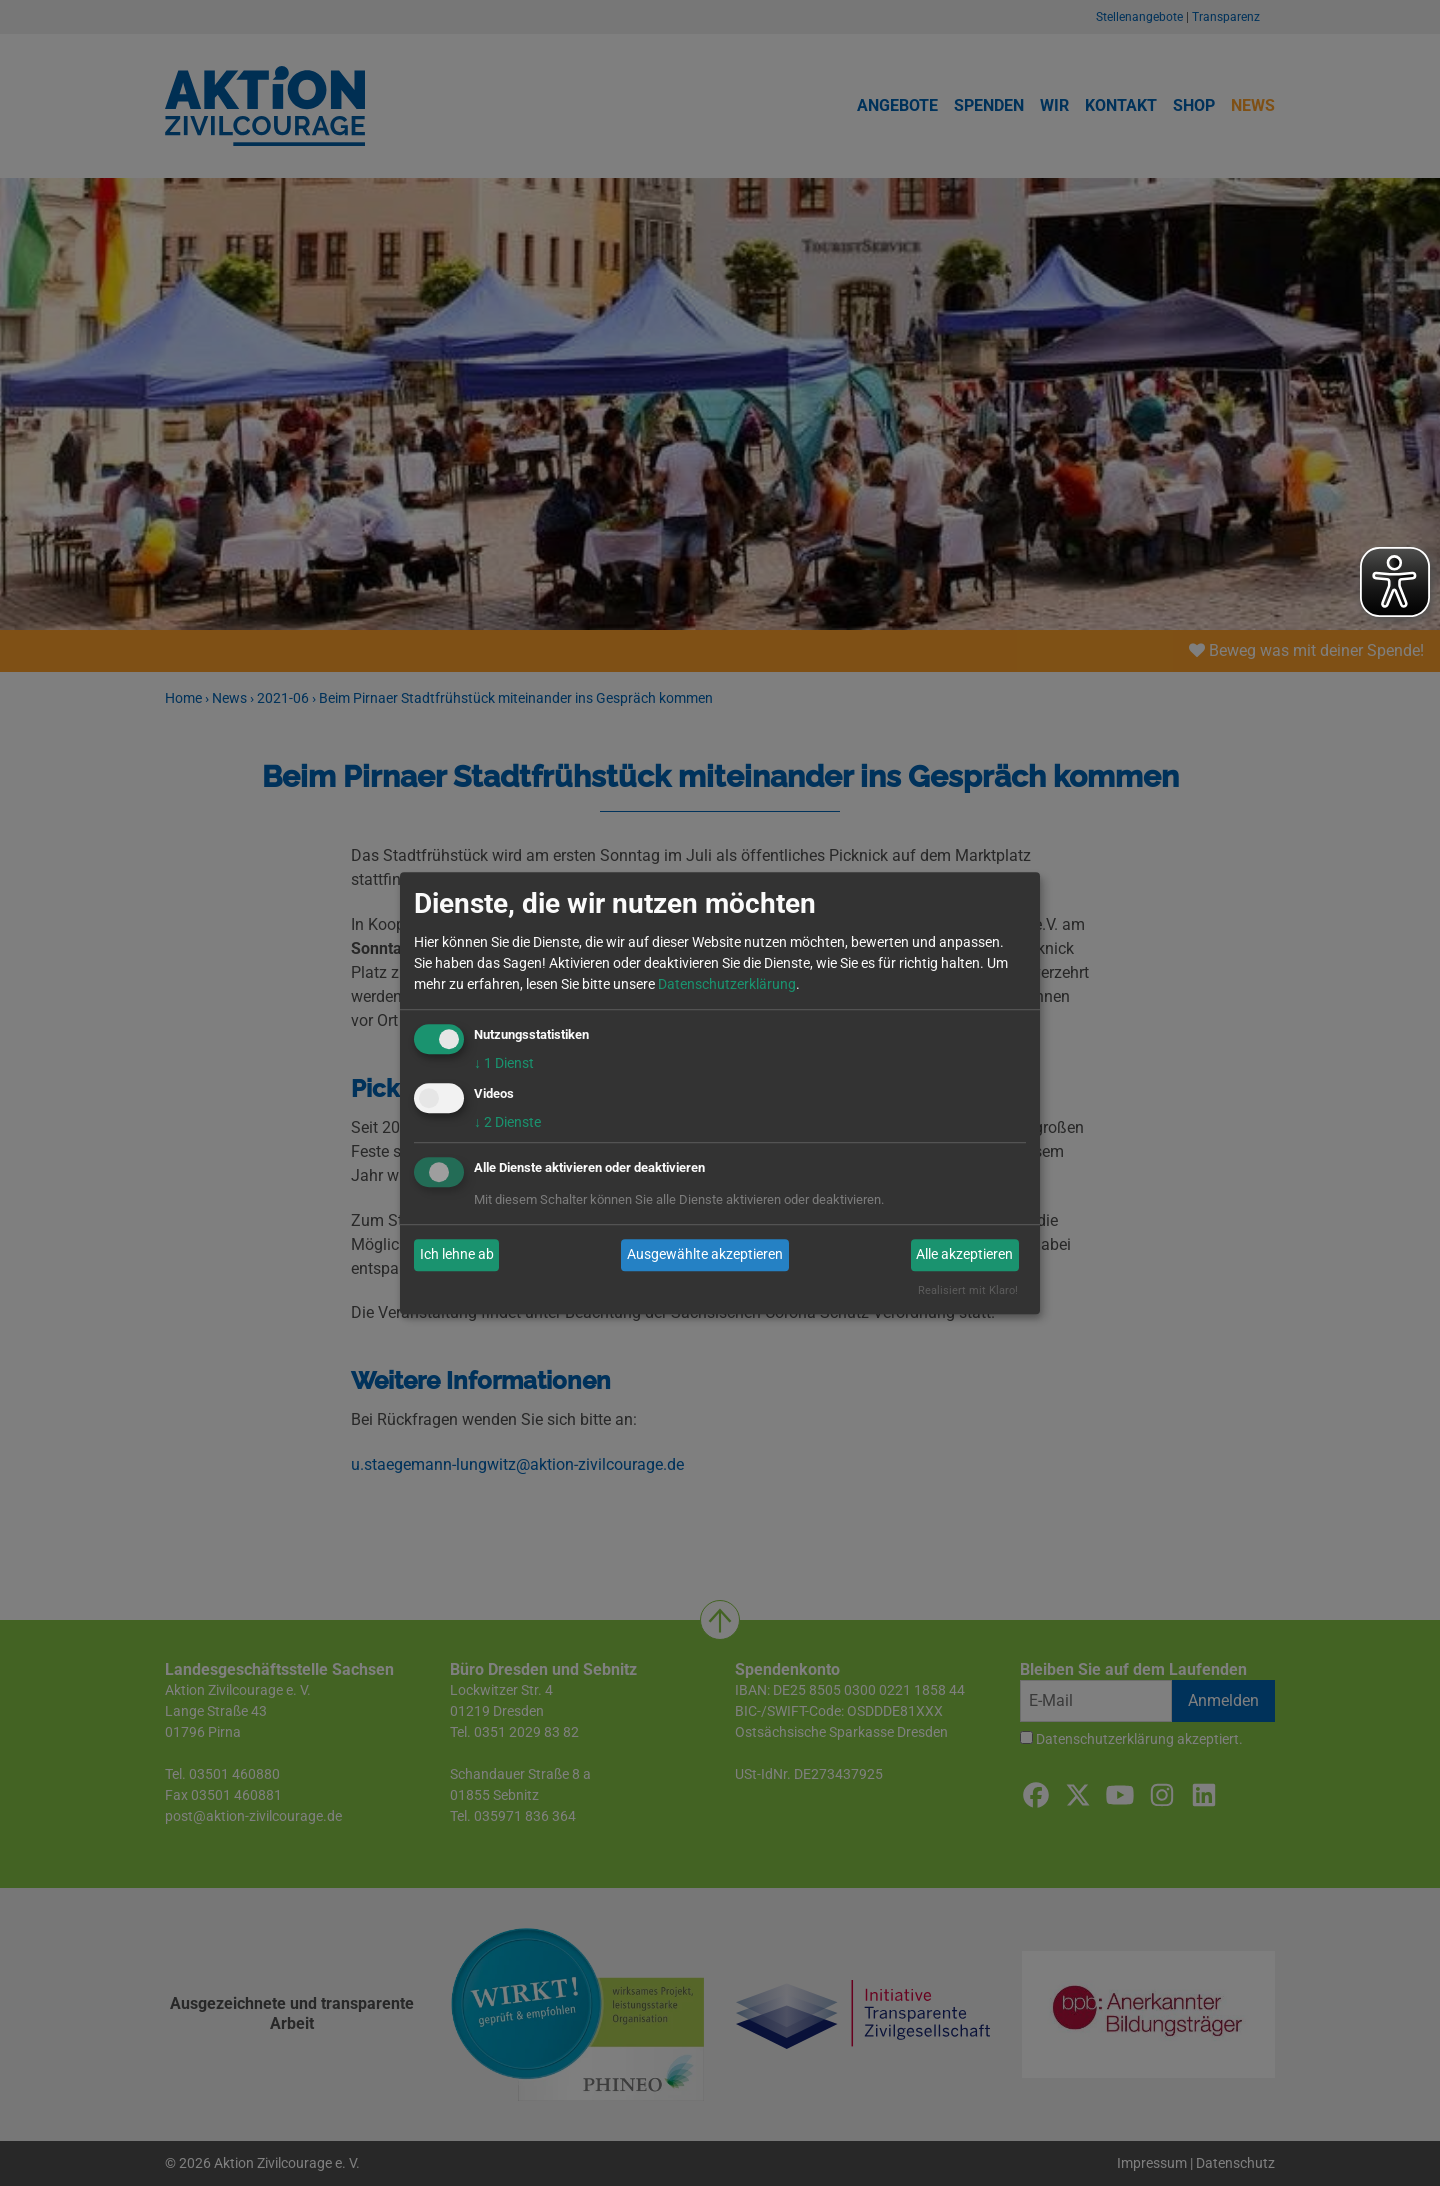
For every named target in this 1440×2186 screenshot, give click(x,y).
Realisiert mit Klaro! (968, 1290)
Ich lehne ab (457, 1255)
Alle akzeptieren (964, 1255)
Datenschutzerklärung (727, 984)
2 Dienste (507, 1122)
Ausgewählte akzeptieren (705, 1255)
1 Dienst (504, 1063)
